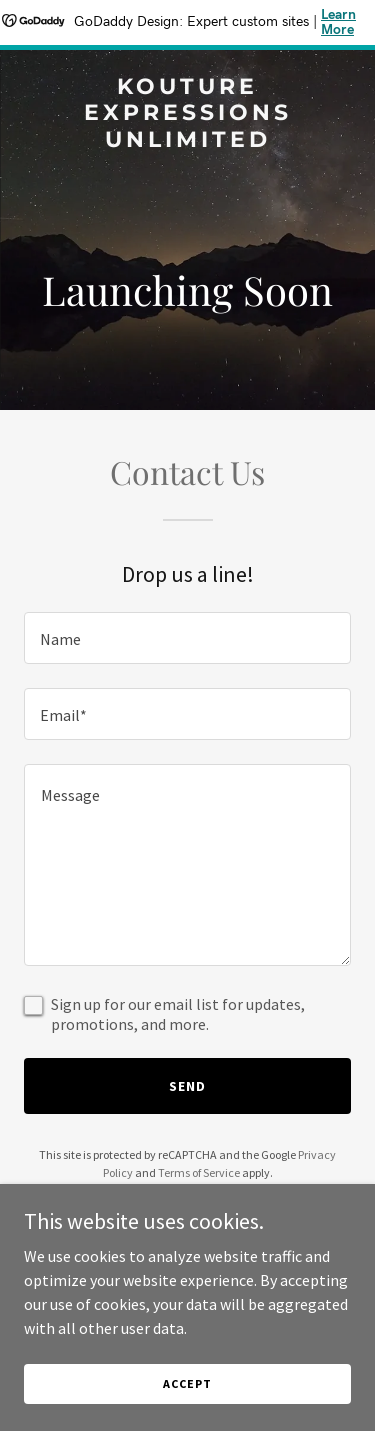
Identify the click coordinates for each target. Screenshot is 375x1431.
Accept (187, 1383)
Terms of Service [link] (199, 1172)
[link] (187, 141)
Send (187, 1086)
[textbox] (187, 638)
